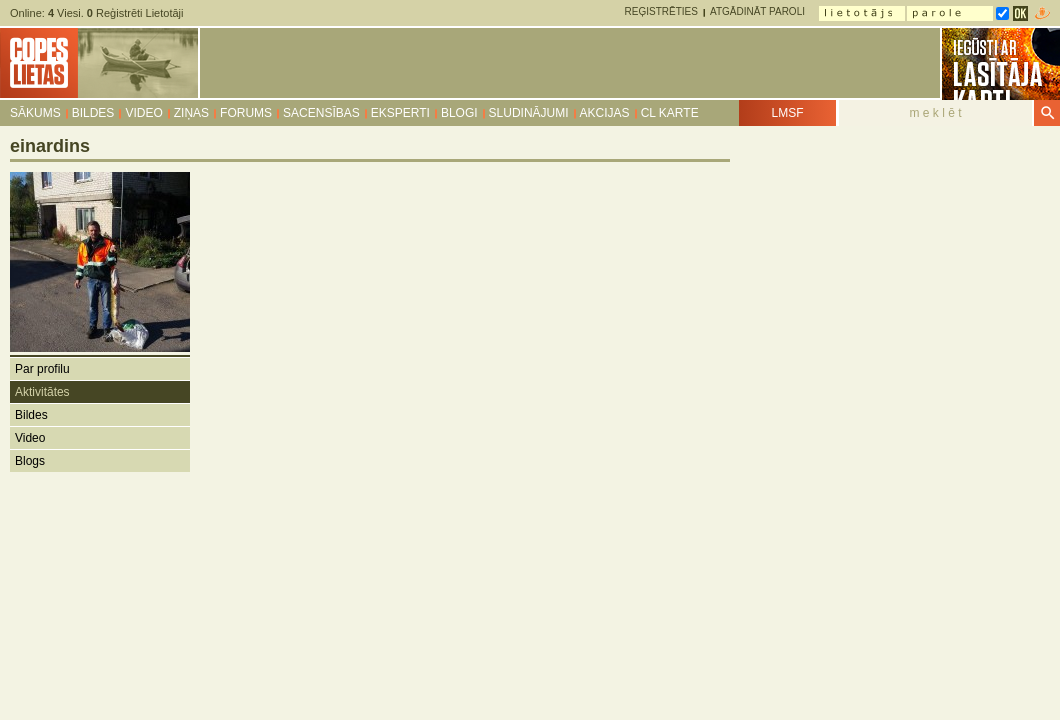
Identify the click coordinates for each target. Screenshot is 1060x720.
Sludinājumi (529, 113)
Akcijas (605, 113)
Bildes (93, 113)
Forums (246, 113)
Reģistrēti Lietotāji (135, 13)
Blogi (459, 113)
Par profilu (42, 369)
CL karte (670, 113)
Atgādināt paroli (757, 11)
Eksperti (400, 113)
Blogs (30, 461)
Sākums (35, 113)
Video (143, 113)
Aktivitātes (42, 392)
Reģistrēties (661, 11)
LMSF (787, 113)
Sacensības (321, 113)
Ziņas (191, 113)
